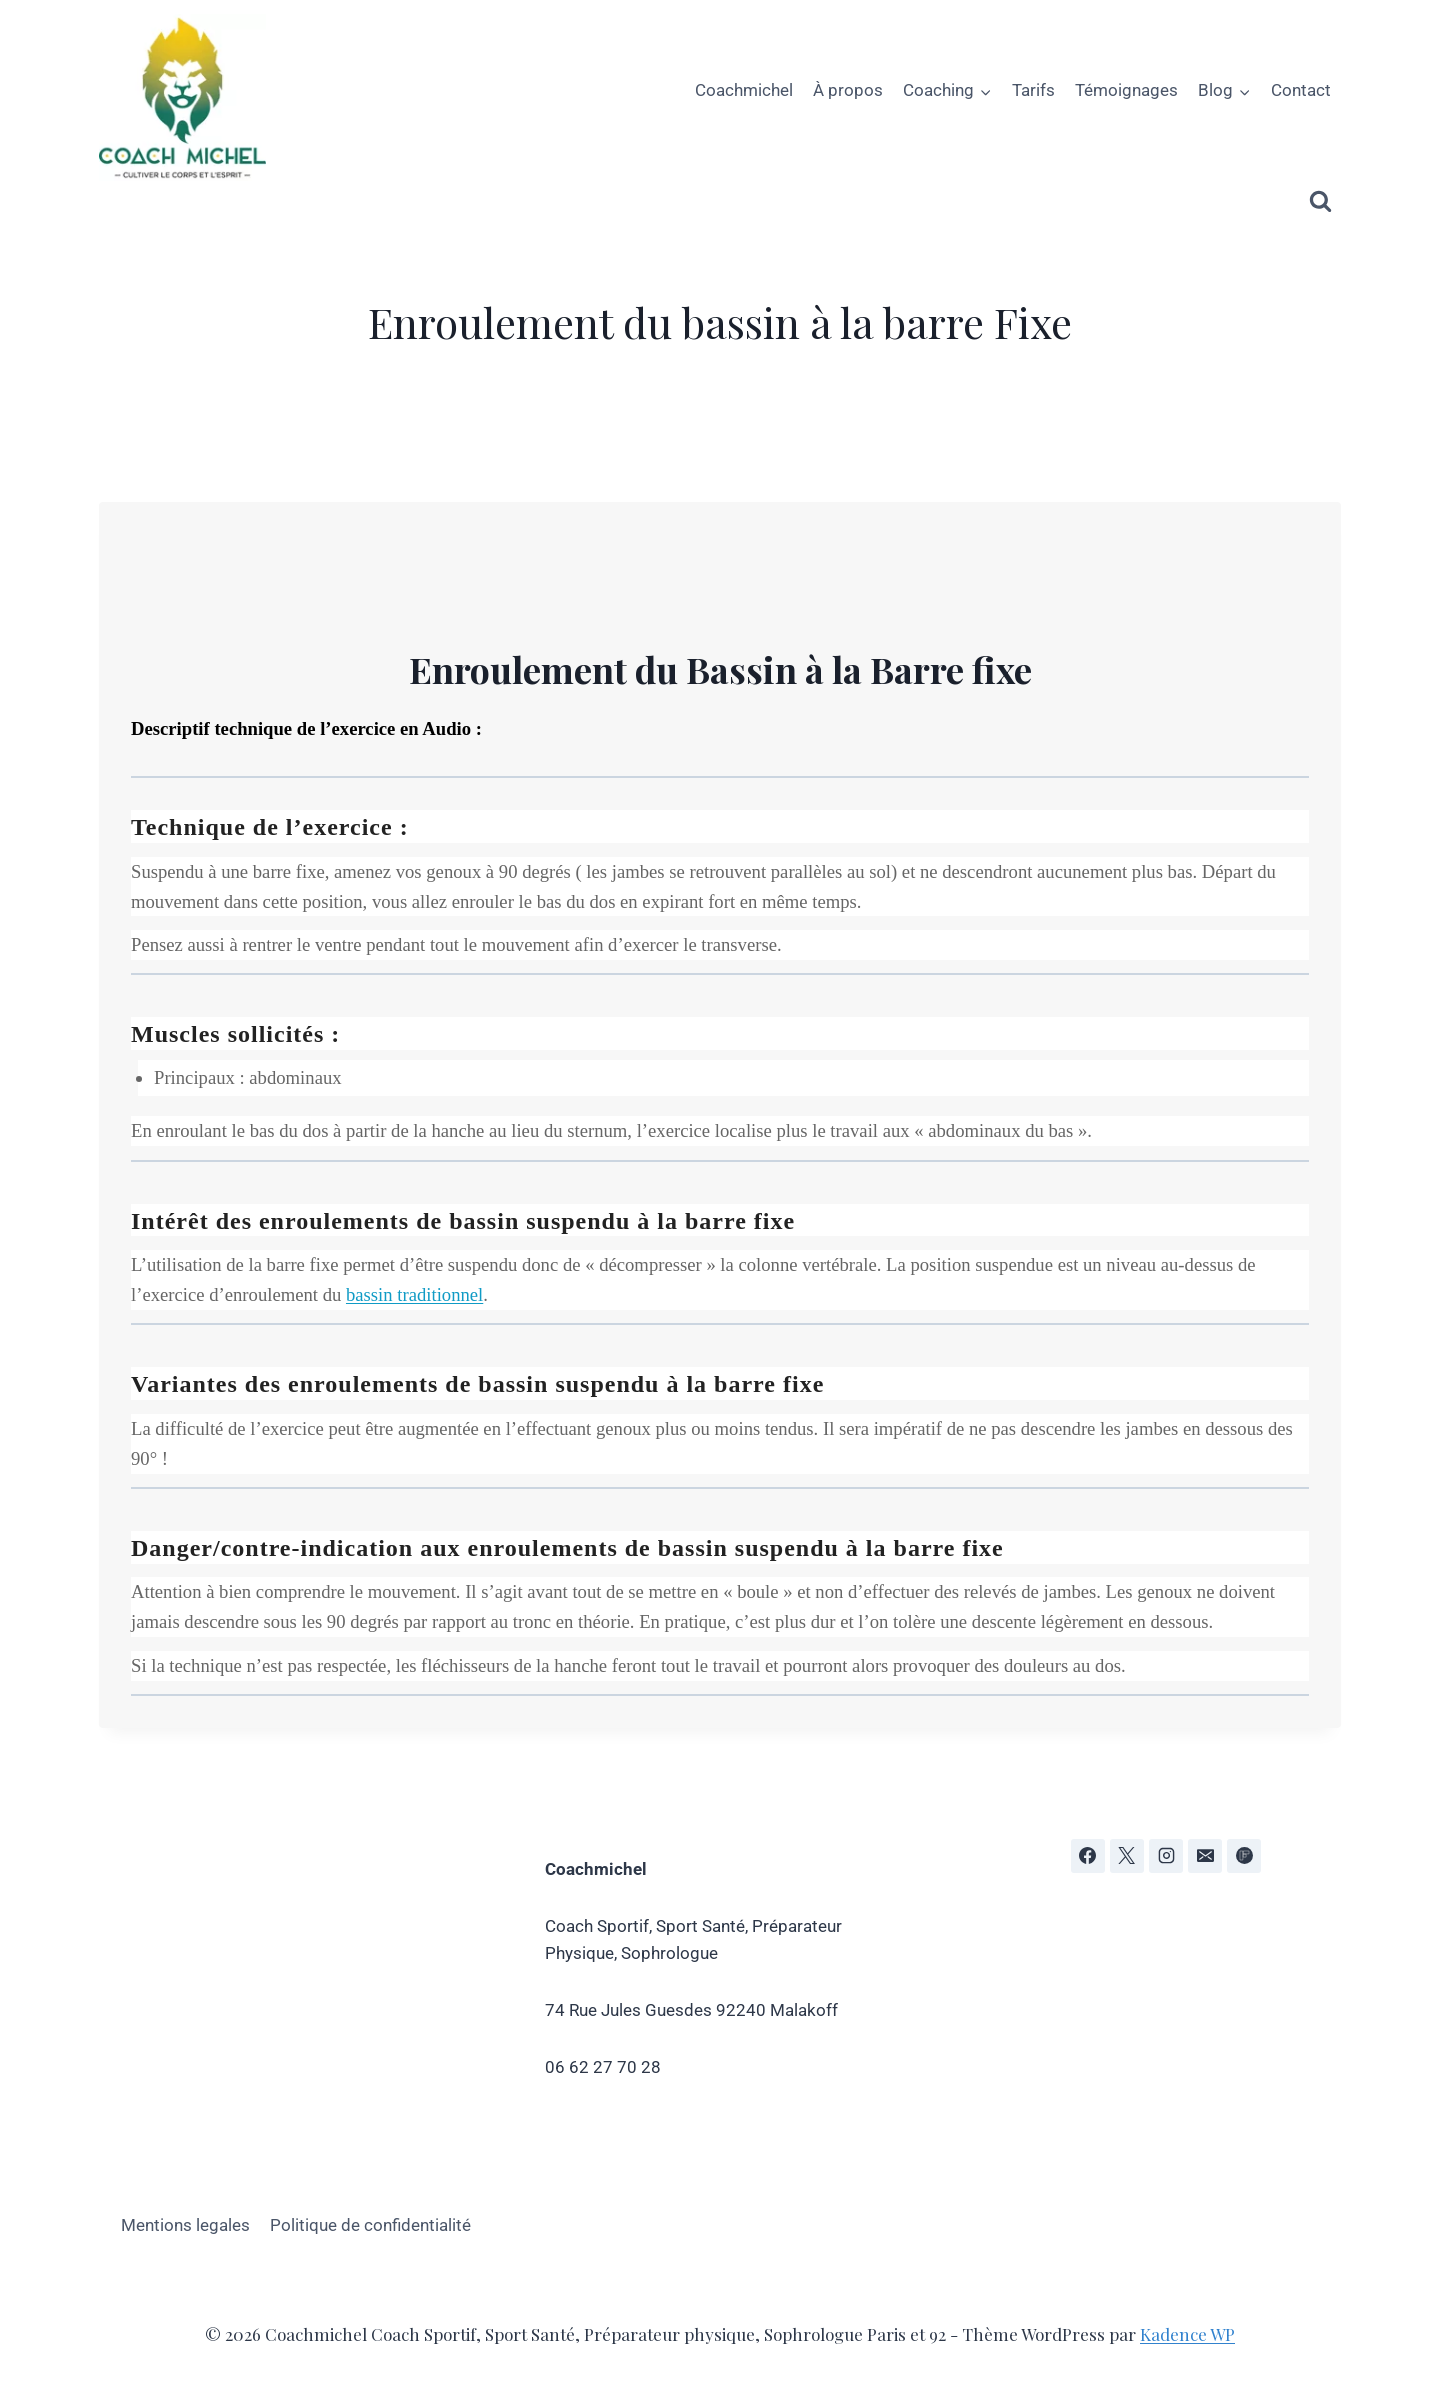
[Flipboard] (1244, 1856)
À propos (848, 90)
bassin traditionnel (414, 1294)
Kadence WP (1187, 2334)
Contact (1301, 90)
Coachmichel (744, 90)
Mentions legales (185, 2225)
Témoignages (1126, 90)
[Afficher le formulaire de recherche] (1320, 201)
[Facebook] (1088, 1856)
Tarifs (1033, 90)
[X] (1127, 1856)
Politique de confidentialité (370, 2225)
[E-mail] (1205, 1856)
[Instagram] (1166, 1856)
